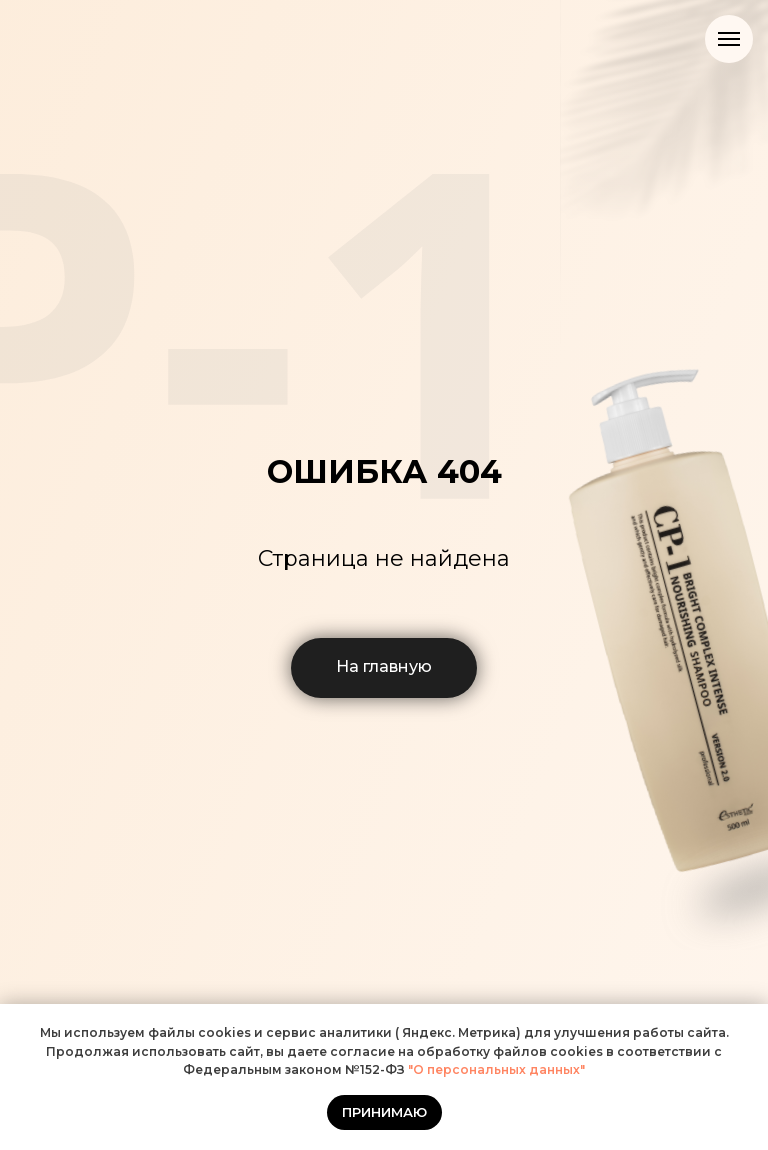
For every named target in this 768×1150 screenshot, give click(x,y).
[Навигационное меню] (729, 39)
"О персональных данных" (495, 1069)
